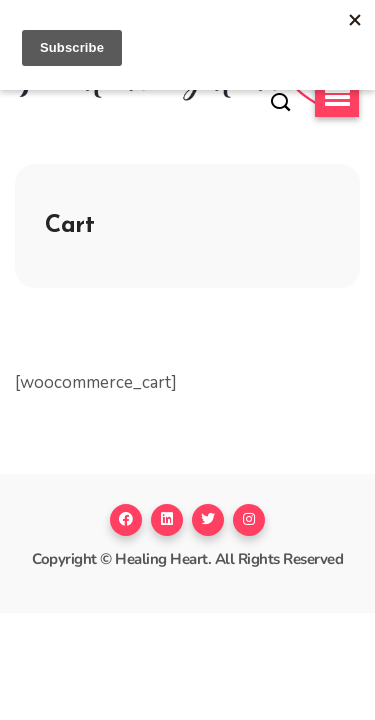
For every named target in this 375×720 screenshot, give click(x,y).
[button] (337, 98)
